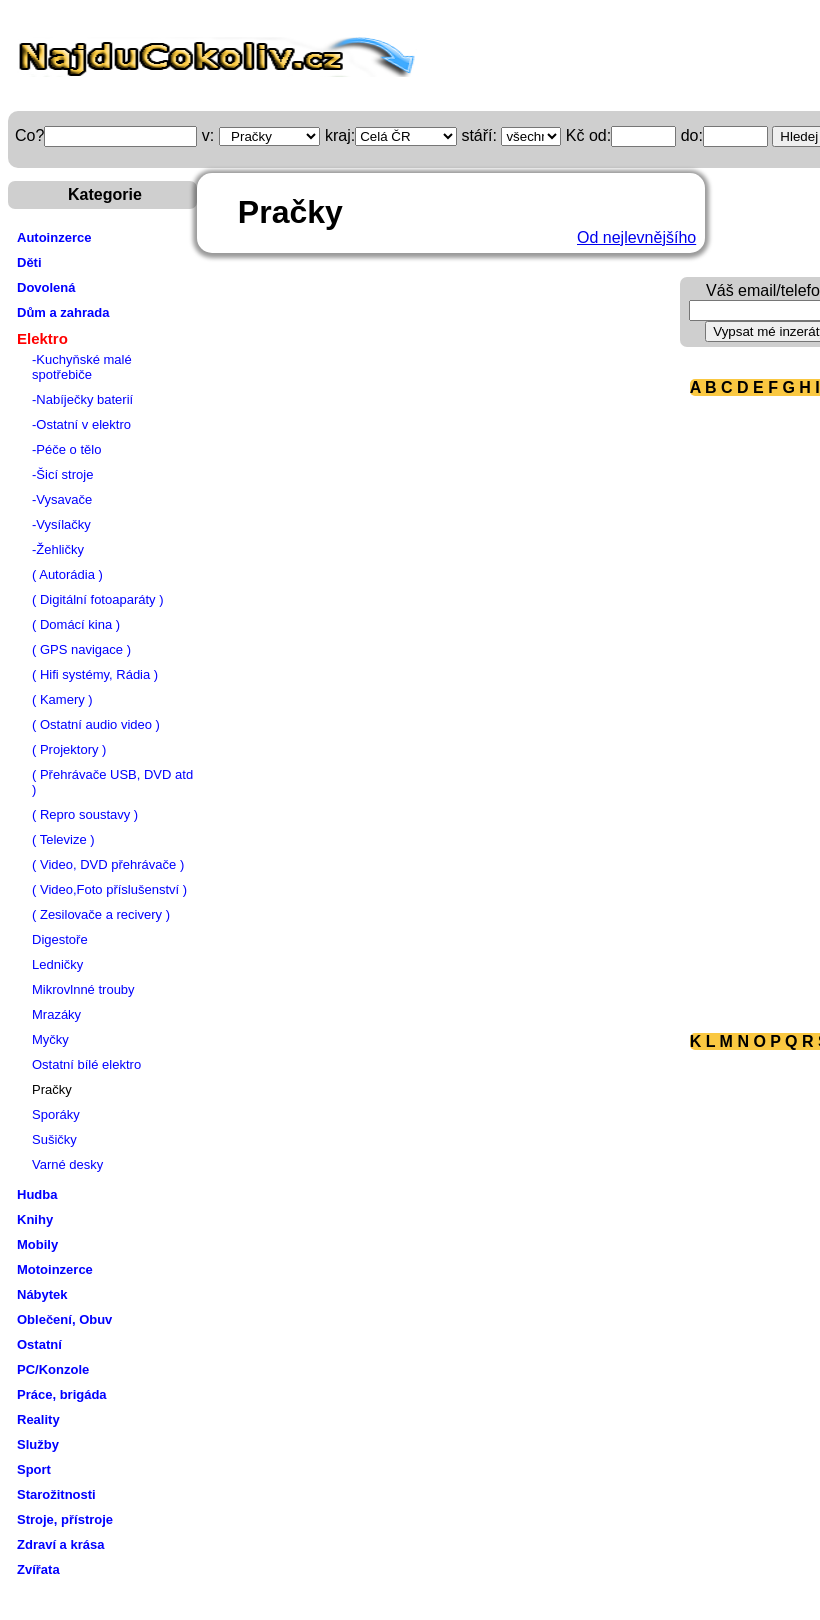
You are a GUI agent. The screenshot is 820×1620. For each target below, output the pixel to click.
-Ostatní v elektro (81, 424)
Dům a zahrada (63, 312)
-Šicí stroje (62, 474)
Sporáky (56, 1114)
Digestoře (60, 939)
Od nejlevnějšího (636, 237)
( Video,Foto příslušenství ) (109, 889)
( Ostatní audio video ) (96, 724)
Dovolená (46, 287)
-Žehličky (58, 549)
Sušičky (54, 1139)
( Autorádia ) (67, 574)
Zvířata (38, 1569)
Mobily (37, 1244)
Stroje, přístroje (65, 1519)
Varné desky (67, 1164)
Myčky (50, 1039)
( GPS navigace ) (81, 649)
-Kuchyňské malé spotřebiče (82, 367)
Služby (38, 1444)
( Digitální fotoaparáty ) (98, 599)
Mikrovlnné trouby (83, 989)
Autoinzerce (54, 237)
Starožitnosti (56, 1494)
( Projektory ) (69, 749)
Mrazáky (56, 1014)
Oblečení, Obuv (64, 1319)
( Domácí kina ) (76, 624)
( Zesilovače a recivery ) (101, 914)
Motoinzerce (55, 1269)
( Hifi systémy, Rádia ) (95, 674)
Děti (29, 262)
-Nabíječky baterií (82, 399)
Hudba (37, 1194)
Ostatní (39, 1344)
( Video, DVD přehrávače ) (108, 864)
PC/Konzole (53, 1369)
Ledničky (57, 964)
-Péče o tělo (66, 449)
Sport (34, 1469)
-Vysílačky (61, 524)
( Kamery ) (62, 699)
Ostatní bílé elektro (86, 1064)
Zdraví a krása (60, 1544)
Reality (38, 1419)
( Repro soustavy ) (85, 814)
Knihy (35, 1219)
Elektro (42, 338)
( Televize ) (63, 839)
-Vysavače (62, 499)
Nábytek (42, 1294)
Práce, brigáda (62, 1394)
